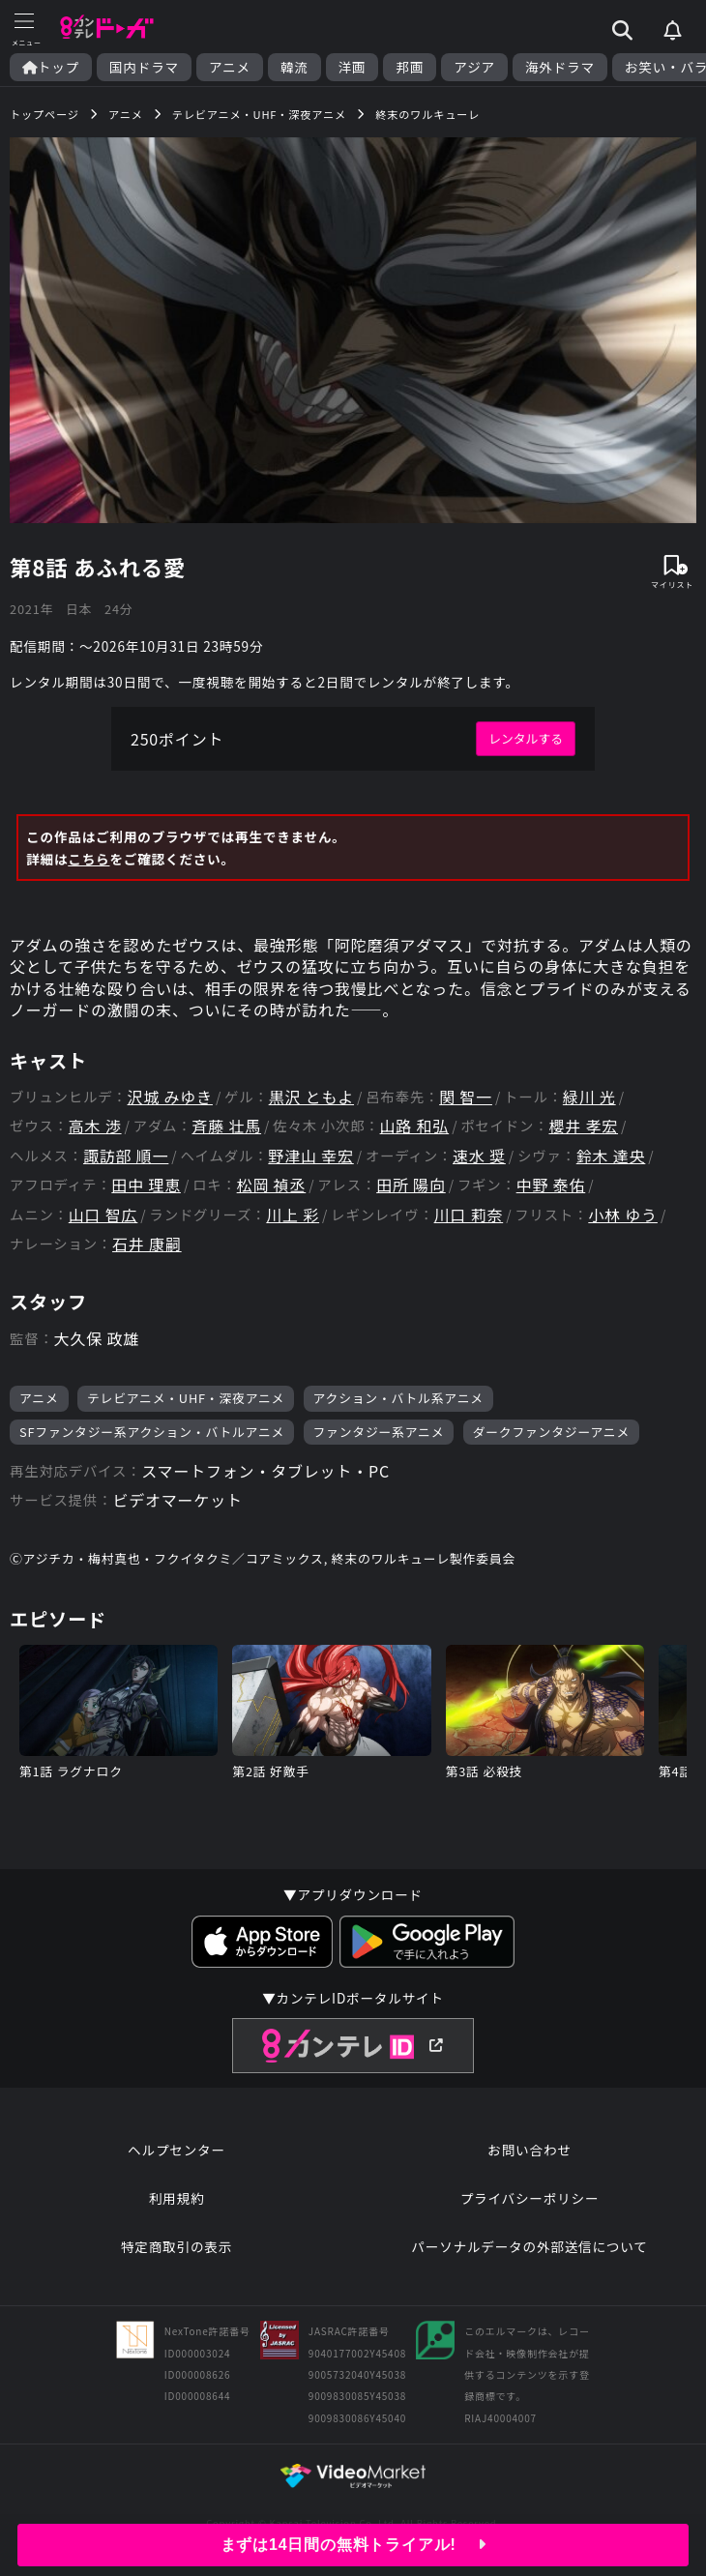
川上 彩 (292, 1215)
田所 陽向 (411, 1185)
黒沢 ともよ (311, 1097)
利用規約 (177, 2198)
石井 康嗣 (147, 1244)
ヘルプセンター (176, 2149)
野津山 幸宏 (310, 1156)
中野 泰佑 (551, 1185)
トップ (50, 67)
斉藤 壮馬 (226, 1126)
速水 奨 (479, 1156)
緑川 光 (589, 1097)
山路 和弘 (415, 1126)
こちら (88, 858)
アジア (474, 67)
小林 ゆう (623, 1215)
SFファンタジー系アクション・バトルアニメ (151, 1431)
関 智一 (465, 1097)
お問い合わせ (529, 2149)
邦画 (410, 67)
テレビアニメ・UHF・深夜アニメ (185, 1398)
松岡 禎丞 (272, 1185)
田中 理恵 (146, 1185)
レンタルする (525, 738)
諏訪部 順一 (125, 1156)
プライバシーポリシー (530, 2198)
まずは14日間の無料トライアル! (353, 2544)
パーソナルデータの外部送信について (529, 2246)
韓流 (294, 67)
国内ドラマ (144, 67)
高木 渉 (95, 1126)
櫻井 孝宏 (583, 1126)
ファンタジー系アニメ (379, 1431)
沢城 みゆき (170, 1097)
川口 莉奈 (469, 1215)
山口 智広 (103, 1215)
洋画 (352, 67)
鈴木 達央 (611, 1156)
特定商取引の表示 (176, 2246)
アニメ (229, 67)
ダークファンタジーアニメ (551, 1431)
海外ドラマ (560, 67)
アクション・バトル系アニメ (398, 1398)
